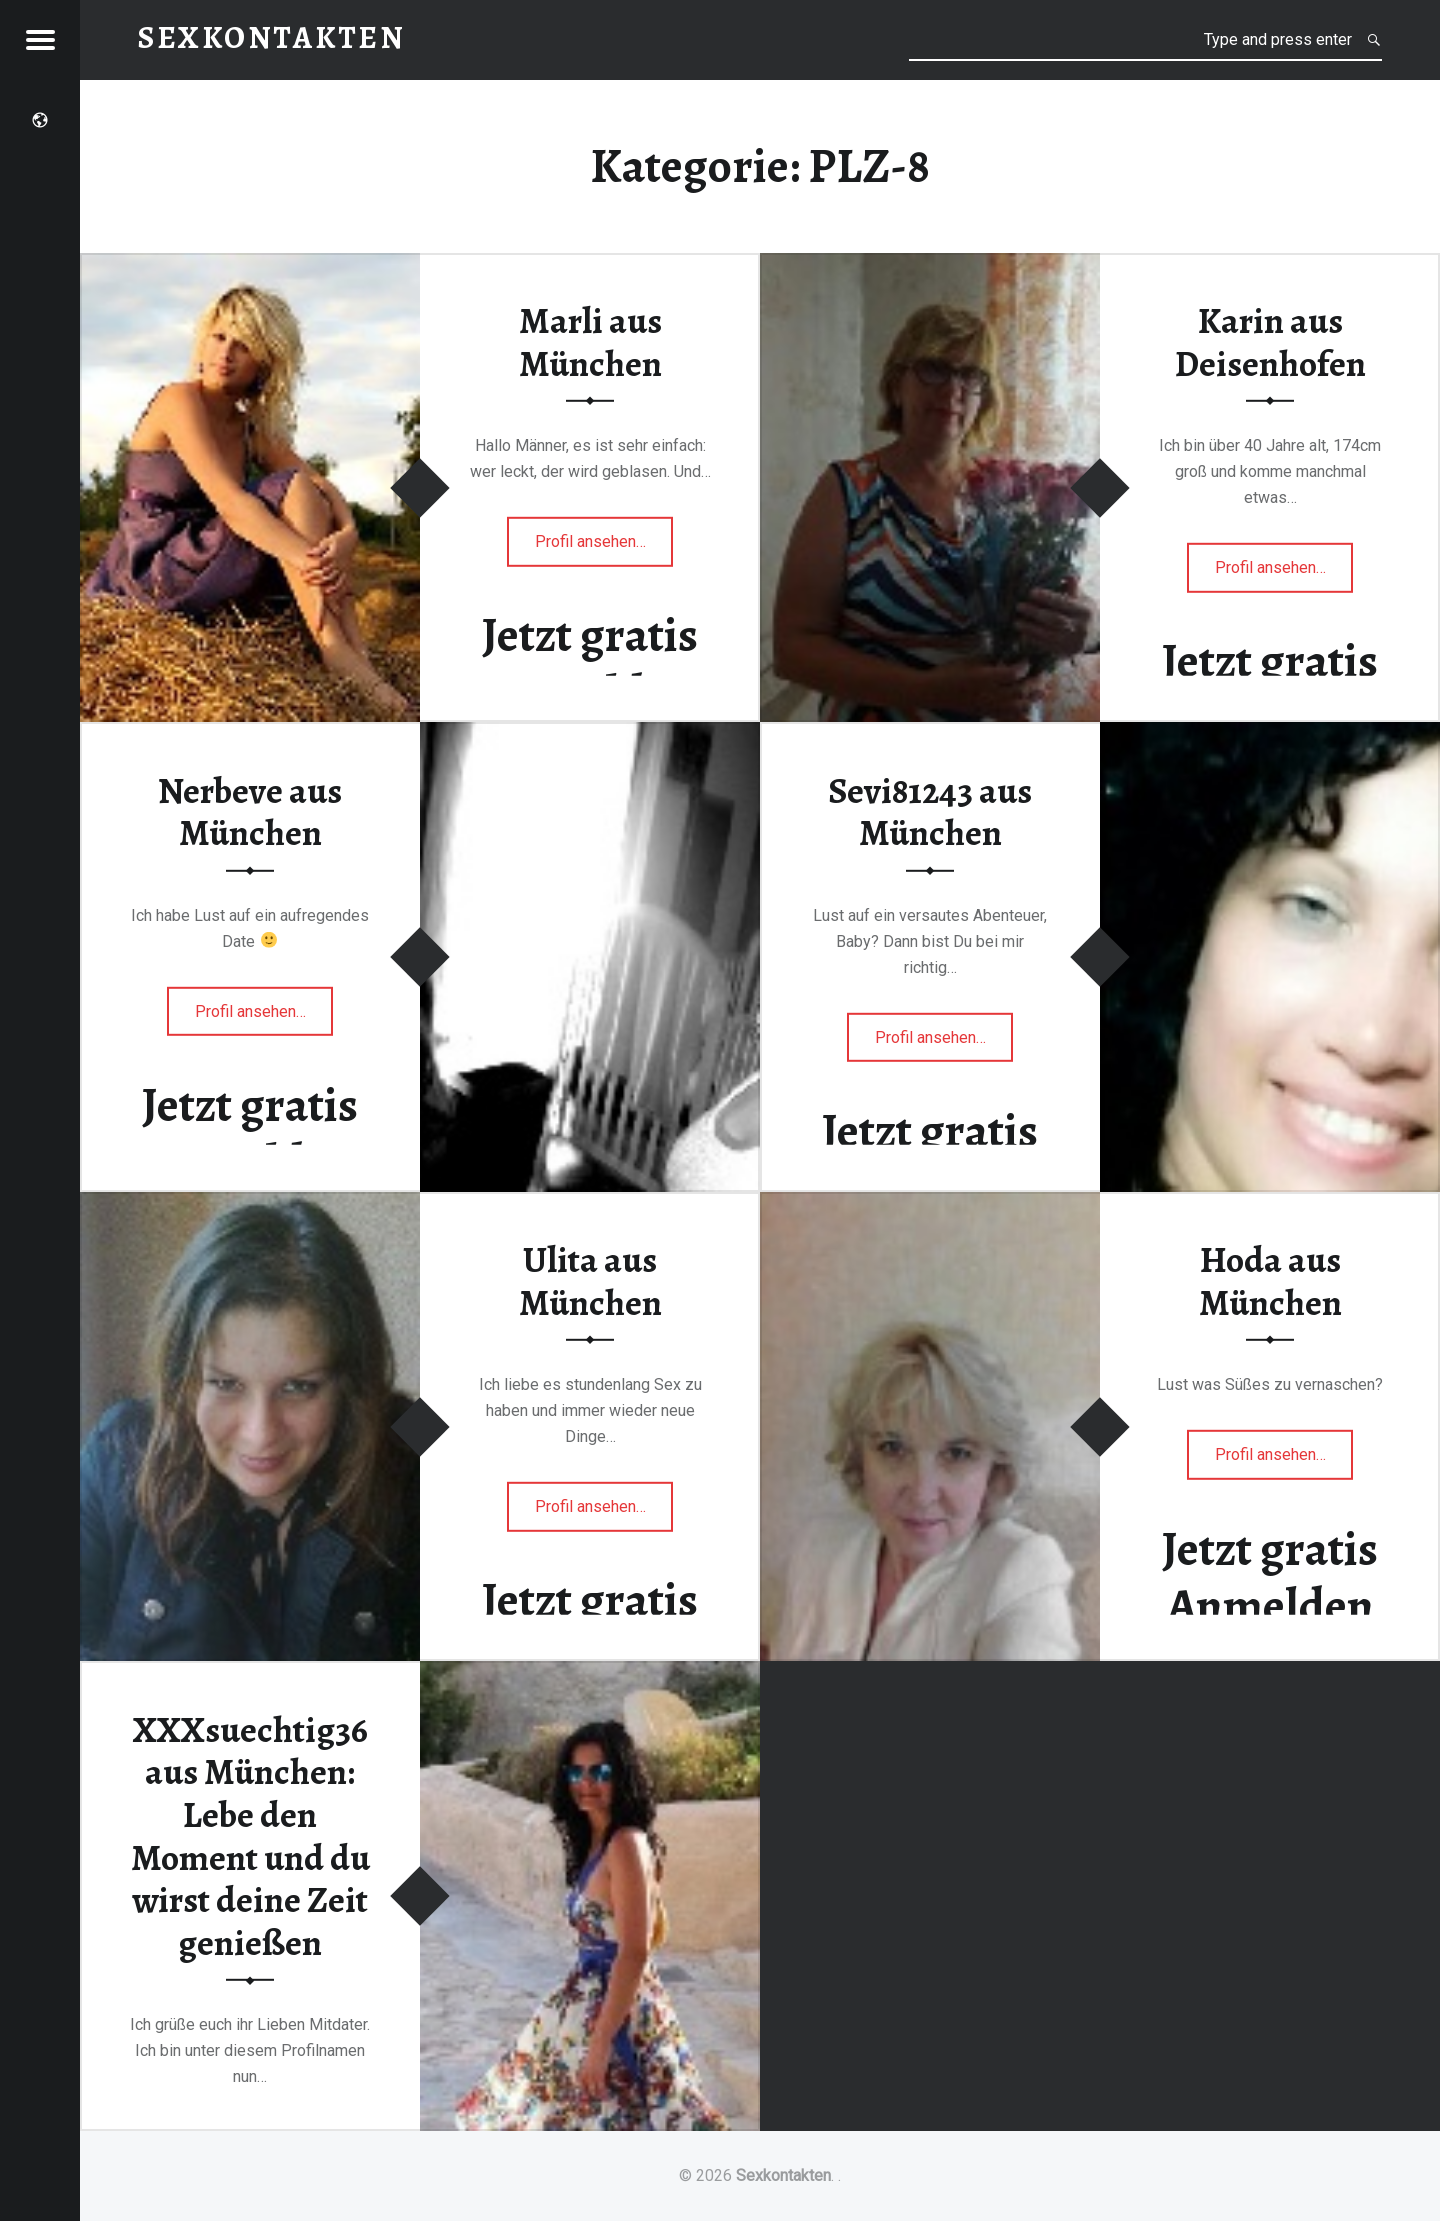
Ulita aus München (590, 1281)
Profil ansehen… (604, 547)
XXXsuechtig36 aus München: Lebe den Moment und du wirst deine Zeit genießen (250, 1835)
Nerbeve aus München (250, 811)
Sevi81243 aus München (930, 811)
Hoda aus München (1270, 1281)
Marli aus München (590, 342)
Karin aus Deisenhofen (1270, 342)
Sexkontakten (783, 2175)
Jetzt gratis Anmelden (590, 663)
